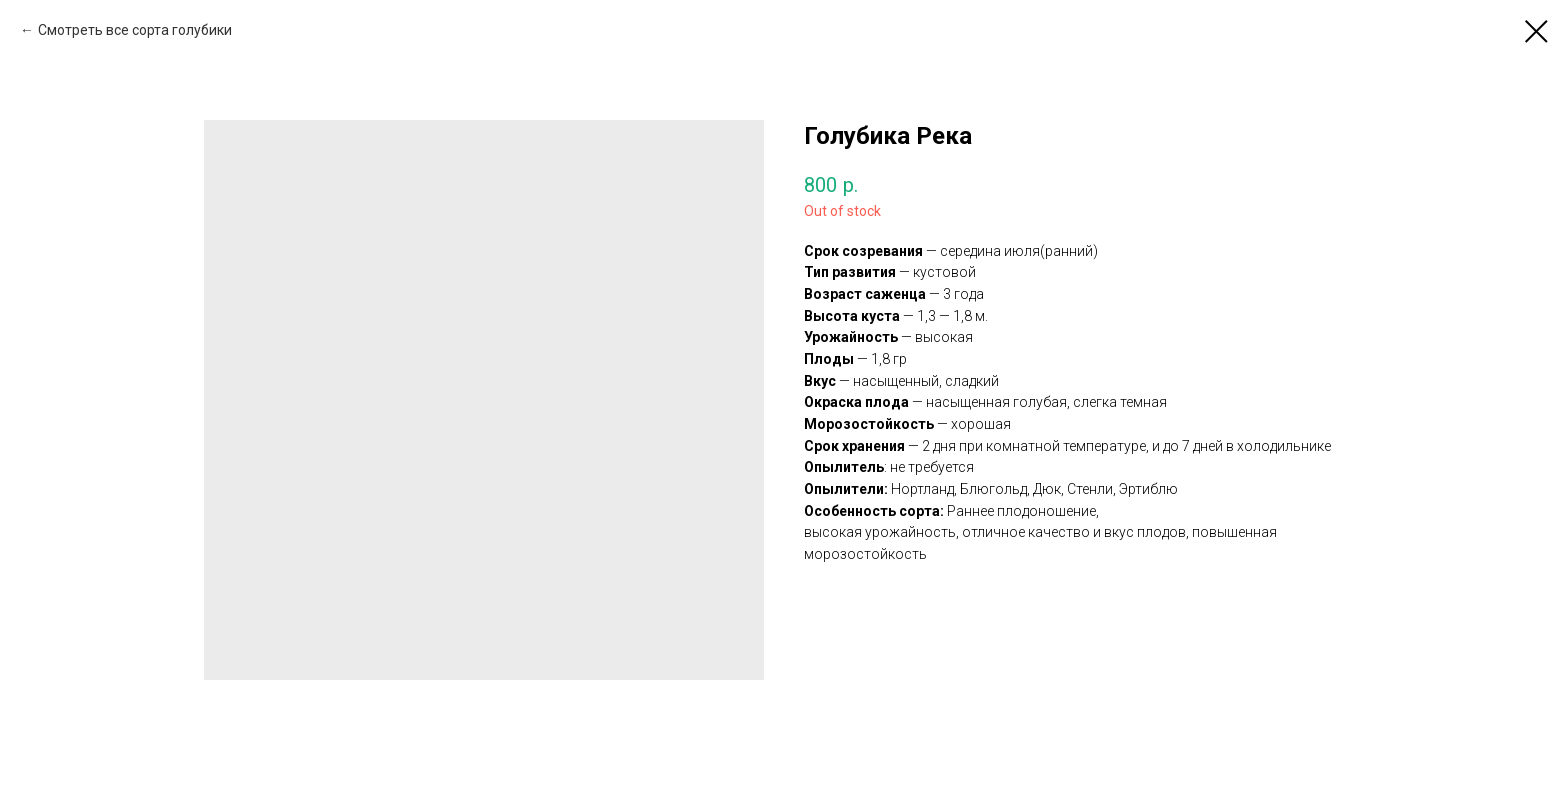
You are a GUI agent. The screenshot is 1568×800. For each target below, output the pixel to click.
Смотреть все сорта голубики (135, 30)
